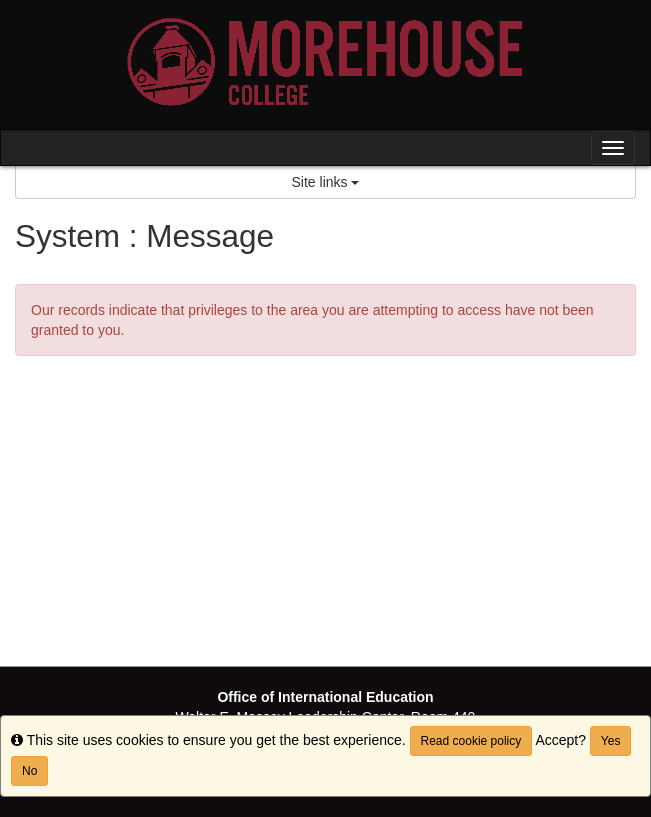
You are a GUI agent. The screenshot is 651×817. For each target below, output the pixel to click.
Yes (611, 741)
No (29, 771)
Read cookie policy (471, 741)
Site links (326, 182)
